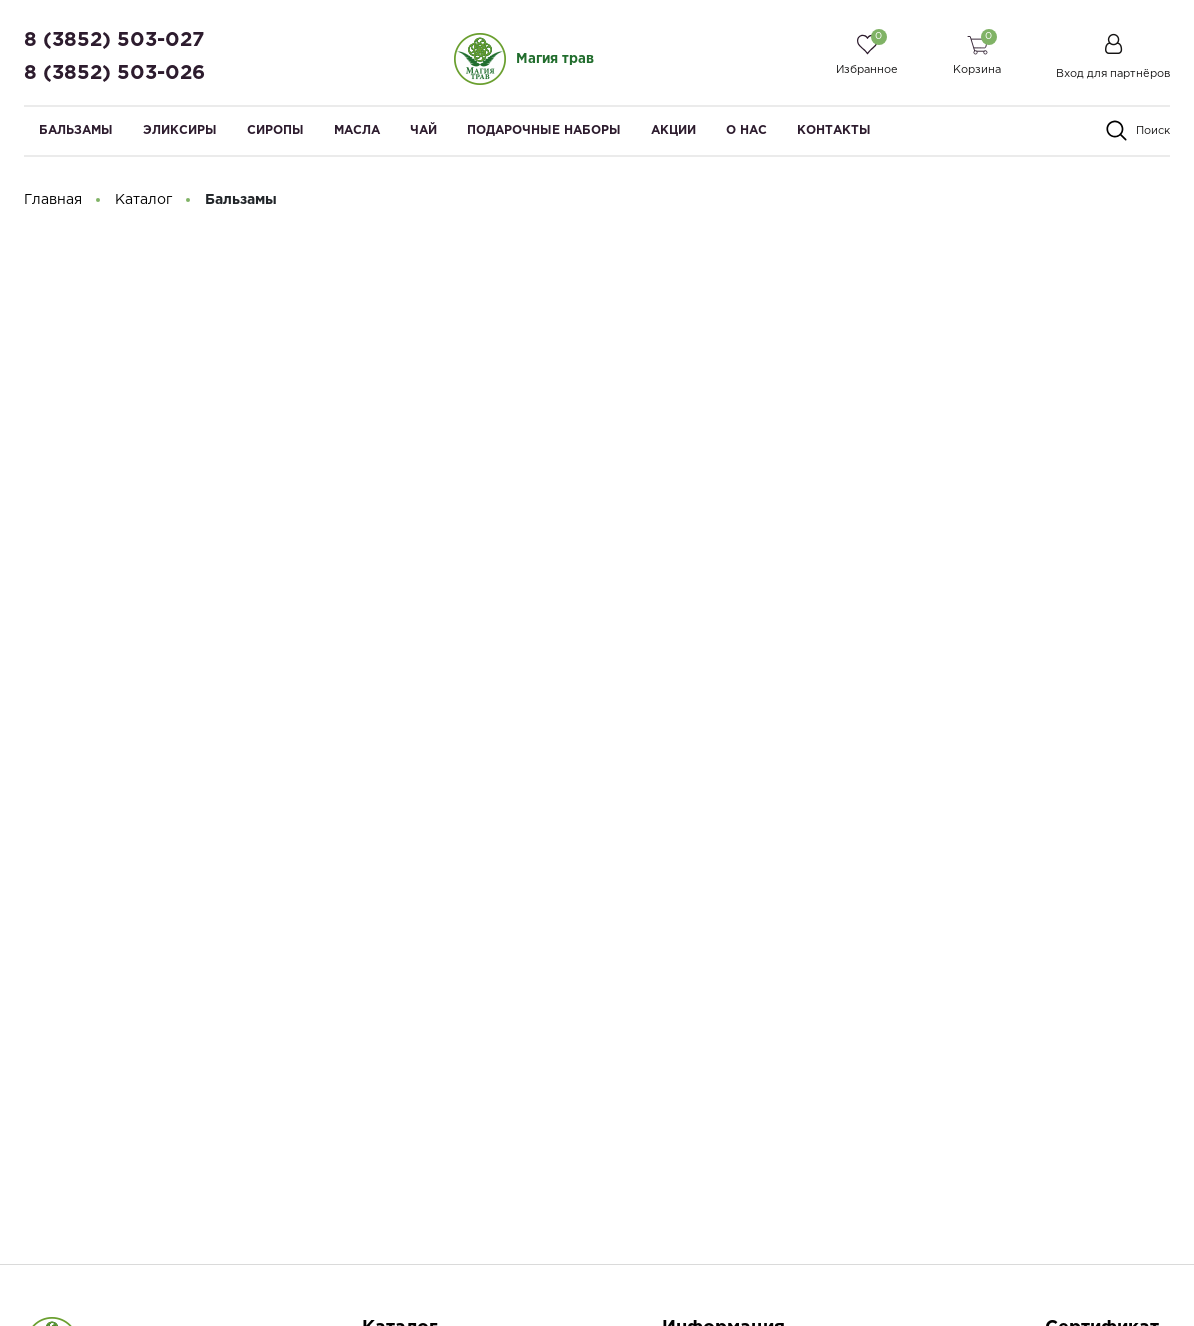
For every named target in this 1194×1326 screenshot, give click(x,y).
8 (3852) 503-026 (114, 73)
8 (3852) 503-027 (114, 40)
